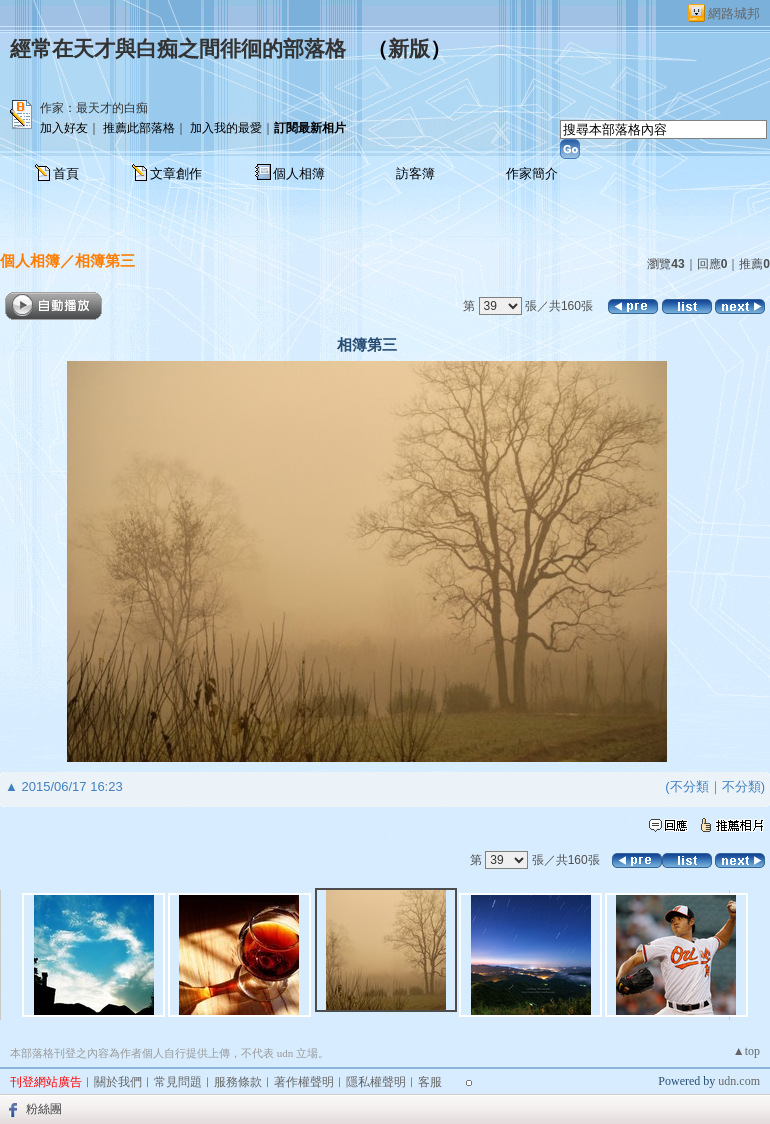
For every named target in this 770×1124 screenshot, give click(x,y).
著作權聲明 (304, 1082)
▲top (746, 1051)
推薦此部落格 (139, 128)
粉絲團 (44, 1109)
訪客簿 (415, 173)
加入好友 (64, 128)
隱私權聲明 (376, 1082)
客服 (430, 1082)
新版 (409, 49)
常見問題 (178, 1082)
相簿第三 (105, 260)
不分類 (689, 786)
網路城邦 (734, 13)
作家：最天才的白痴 (94, 108)
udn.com (739, 1081)
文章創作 (176, 173)
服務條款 (238, 1082)
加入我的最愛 (226, 128)
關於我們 (118, 1082)
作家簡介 (532, 173)
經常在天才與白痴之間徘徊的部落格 (178, 49)
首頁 (66, 173)
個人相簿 (299, 173)
